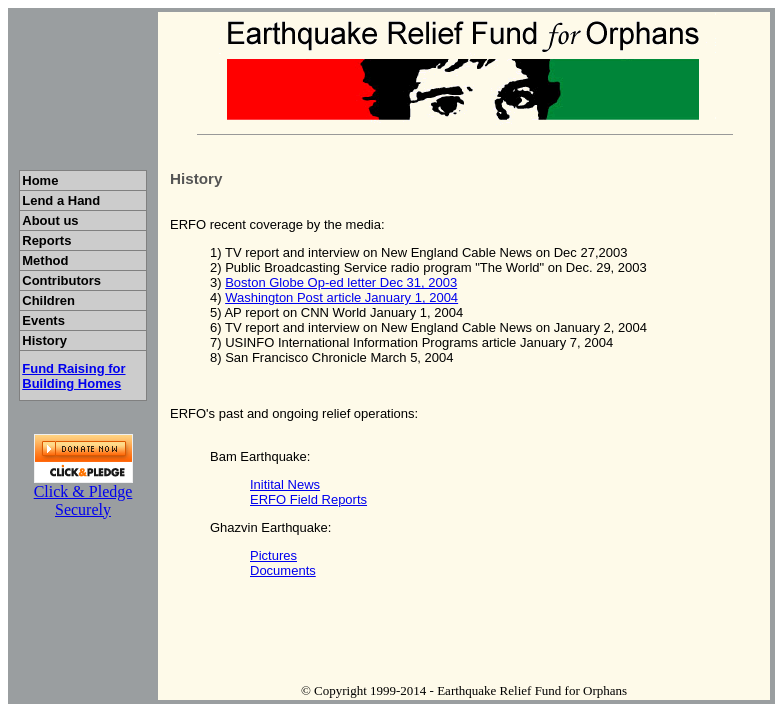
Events (67, 320)
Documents (283, 570)
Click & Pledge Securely (83, 500)
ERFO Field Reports (308, 499)
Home (65, 180)
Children (66, 300)
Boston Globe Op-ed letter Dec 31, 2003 (341, 282)
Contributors (67, 280)
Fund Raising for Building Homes (73, 376)
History (60, 340)
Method (63, 260)
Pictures (273, 555)
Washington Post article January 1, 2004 (341, 297)
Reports (61, 240)
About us (55, 220)
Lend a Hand (66, 200)
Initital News (285, 484)
